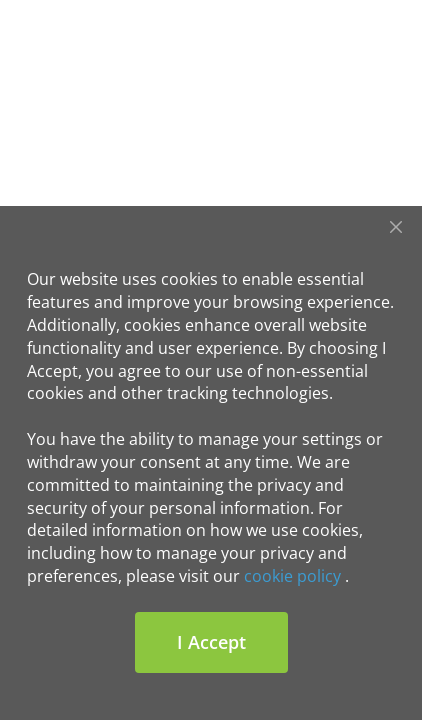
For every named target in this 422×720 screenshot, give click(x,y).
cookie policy (292, 576)
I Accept (211, 642)
